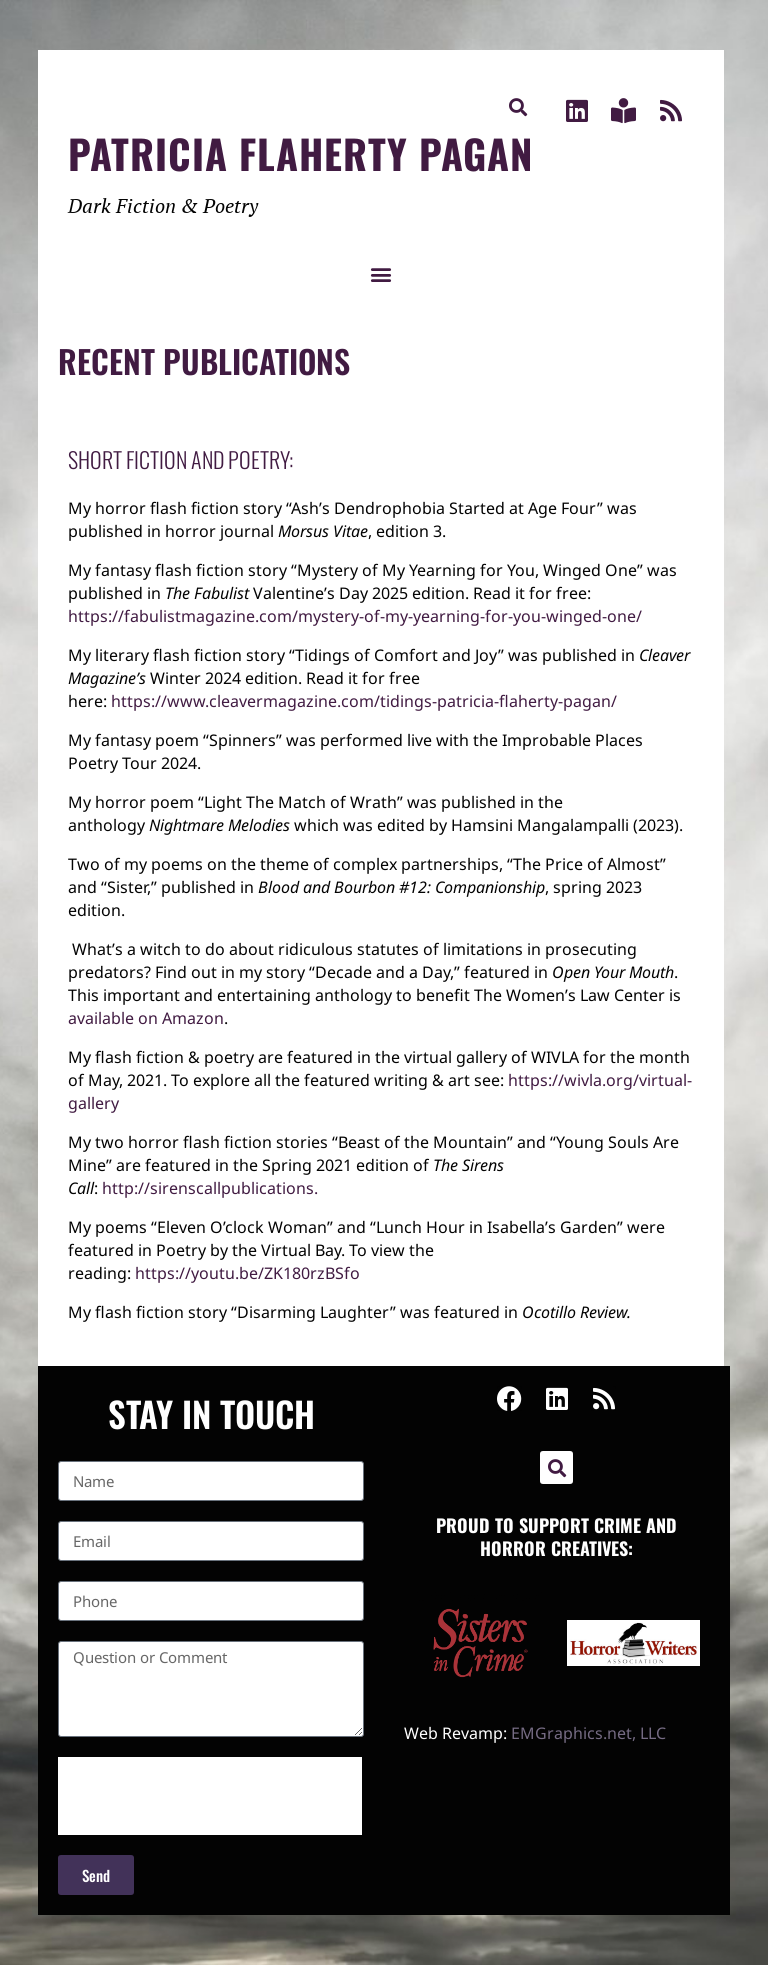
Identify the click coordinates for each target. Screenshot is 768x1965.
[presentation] (210, 1796)
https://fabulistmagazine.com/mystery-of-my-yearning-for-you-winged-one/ (355, 616)
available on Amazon (146, 1018)
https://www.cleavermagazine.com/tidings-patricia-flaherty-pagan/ (364, 701)
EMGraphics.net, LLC (588, 1733)
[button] (517, 106)
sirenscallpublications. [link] (210, 1188)
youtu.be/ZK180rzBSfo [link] (247, 1273)
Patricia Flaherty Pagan (300, 153)
